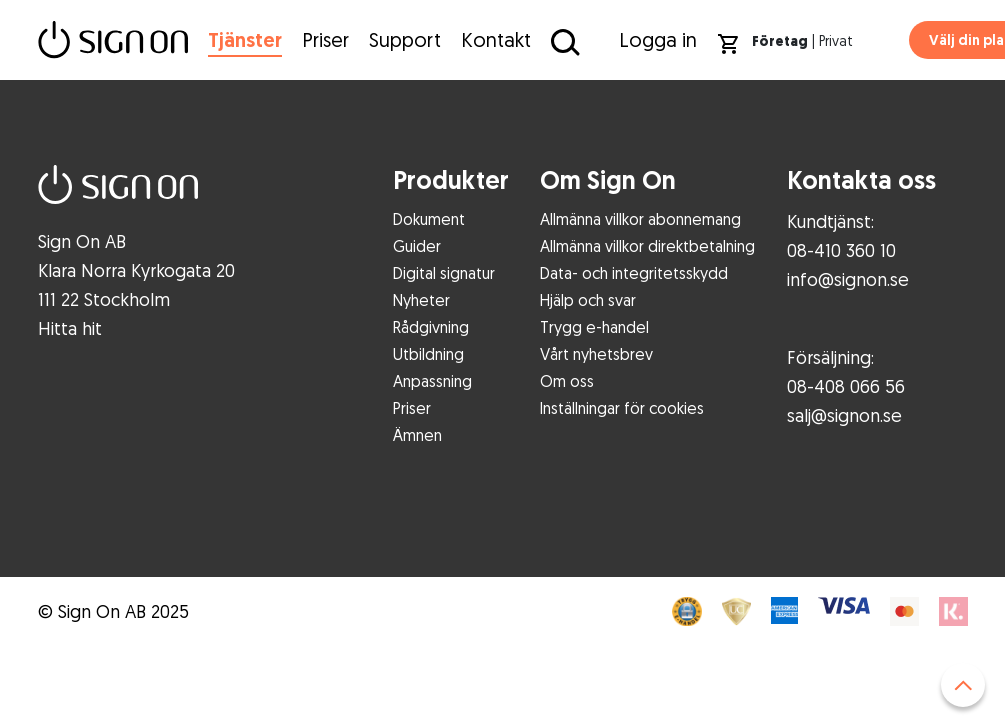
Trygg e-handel (594, 327)
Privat (836, 40)
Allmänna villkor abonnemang (640, 219)
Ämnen (417, 435)
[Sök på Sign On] (563, 41)
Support (405, 39)
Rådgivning (431, 327)
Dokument (429, 219)
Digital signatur (444, 273)
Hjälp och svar (588, 300)
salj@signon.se (844, 415)
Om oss (567, 381)
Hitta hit (70, 328)
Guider (417, 246)
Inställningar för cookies (622, 408)
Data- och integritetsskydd (634, 273)
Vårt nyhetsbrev (596, 354)
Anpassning (432, 381)
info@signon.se (848, 279)
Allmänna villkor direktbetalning (647, 246)
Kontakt (496, 39)
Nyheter (421, 300)
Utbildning (428, 354)
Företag (780, 41)
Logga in (658, 39)
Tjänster (245, 40)
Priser (325, 39)
